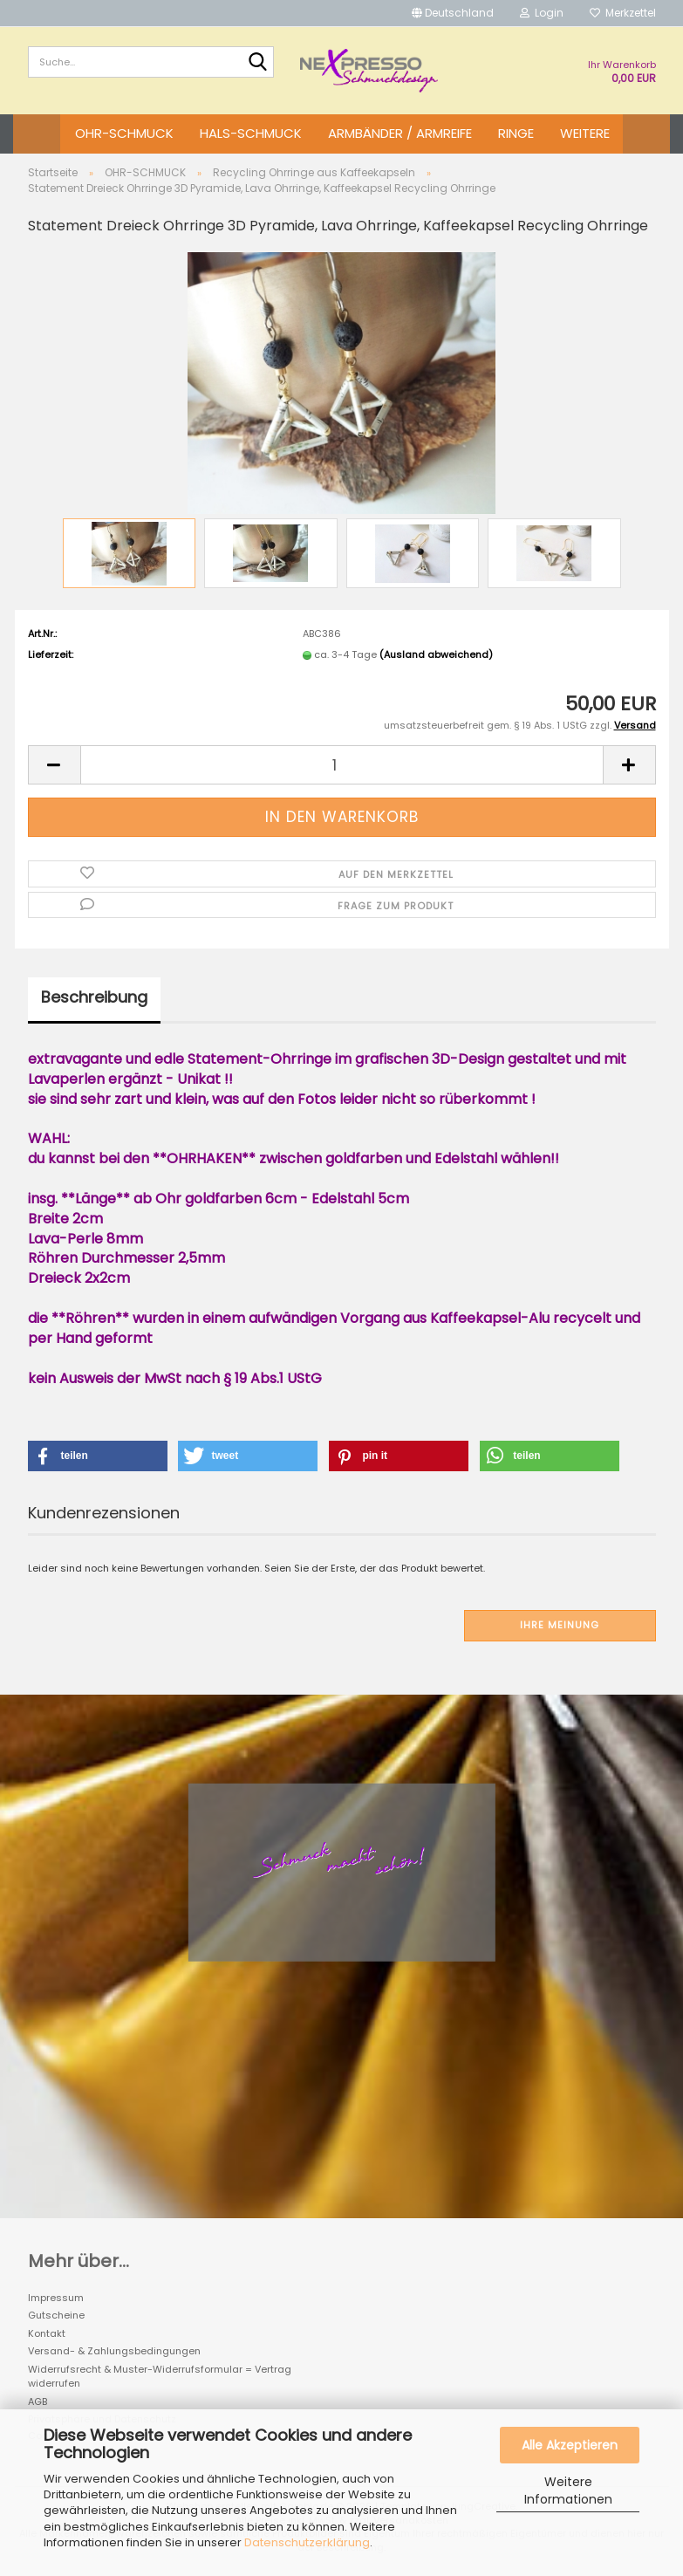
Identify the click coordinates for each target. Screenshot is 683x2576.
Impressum (56, 2298)
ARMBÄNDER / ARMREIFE (400, 133)
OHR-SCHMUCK (124, 133)
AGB (37, 2401)
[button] (453, 13)
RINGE (516, 133)
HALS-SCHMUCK (251, 133)
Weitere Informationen (568, 2490)
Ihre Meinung (559, 1625)
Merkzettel (623, 12)
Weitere (585, 133)
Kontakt (46, 2333)
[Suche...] (257, 63)
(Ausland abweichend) (436, 654)
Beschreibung (94, 997)
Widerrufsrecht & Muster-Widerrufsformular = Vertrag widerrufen (159, 2376)
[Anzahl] (342, 764)
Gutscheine (56, 2315)
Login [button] (541, 12)
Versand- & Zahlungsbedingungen (114, 2351)
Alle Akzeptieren (570, 2445)
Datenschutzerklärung (307, 2542)
